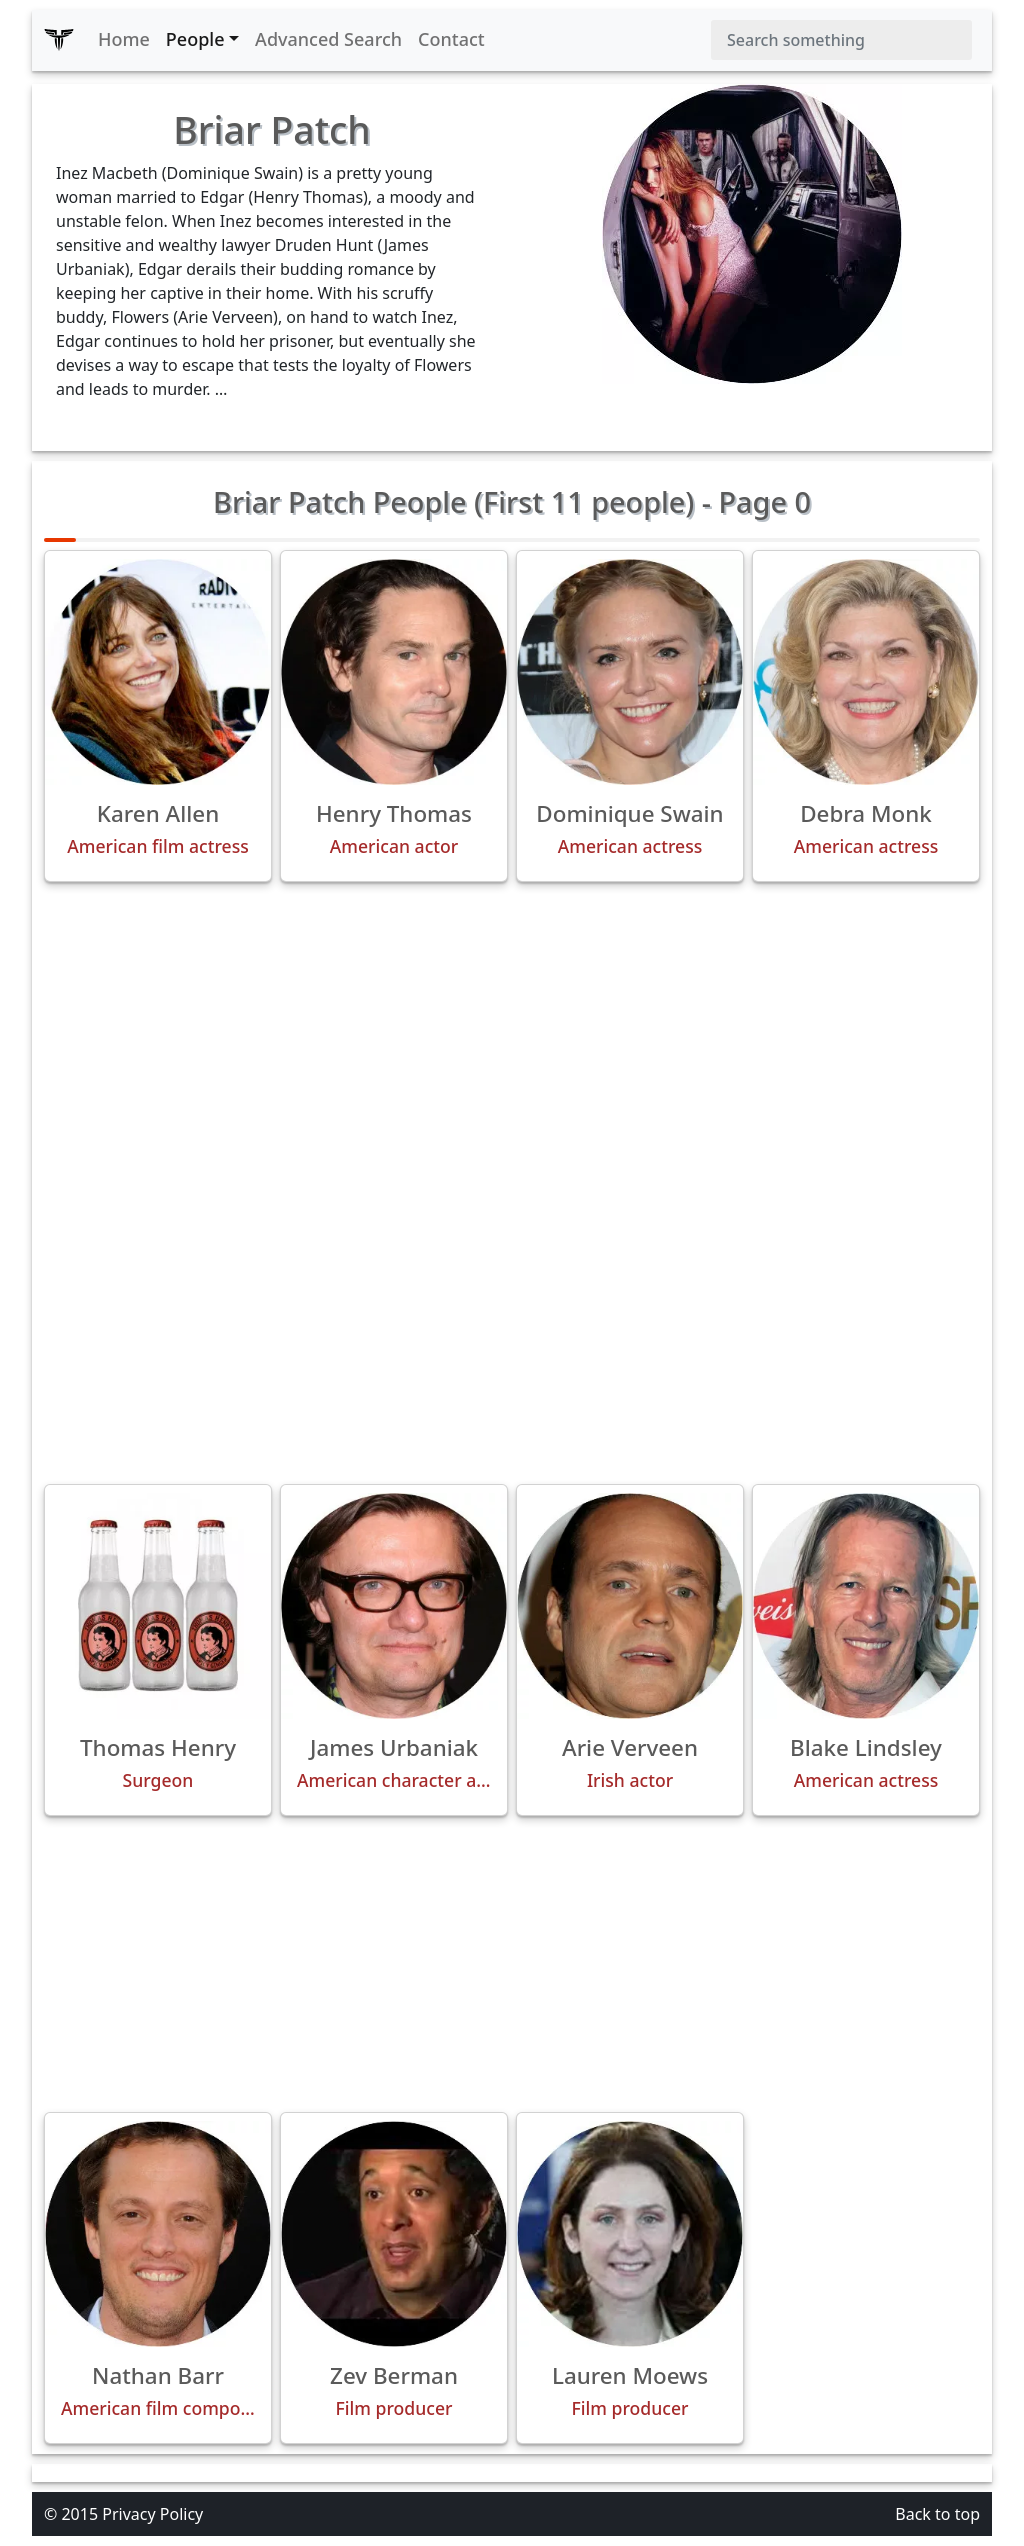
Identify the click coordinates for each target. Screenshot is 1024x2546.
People (195, 39)
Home (124, 39)
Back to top (937, 2514)
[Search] (841, 40)
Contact (451, 39)
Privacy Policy (152, 2514)
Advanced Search (328, 39)
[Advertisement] (512, 1038)
